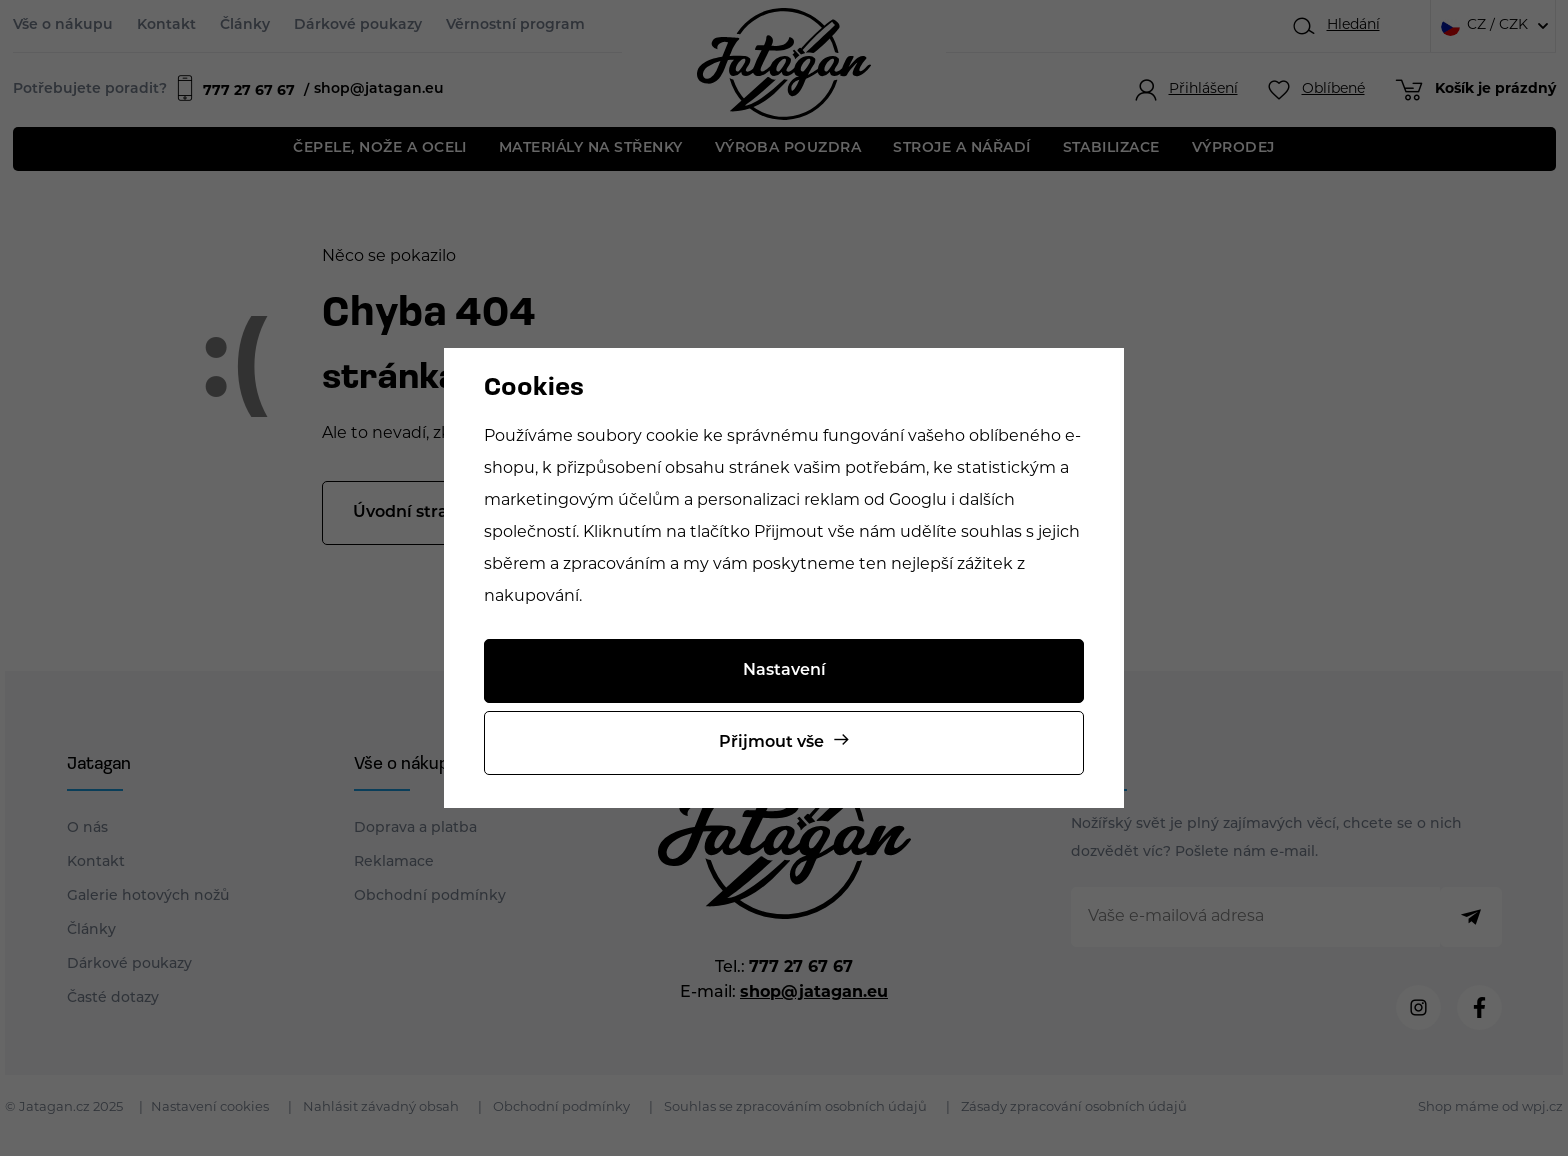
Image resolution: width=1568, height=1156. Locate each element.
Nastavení (784, 671)
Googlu (918, 501)
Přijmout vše (771, 743)
